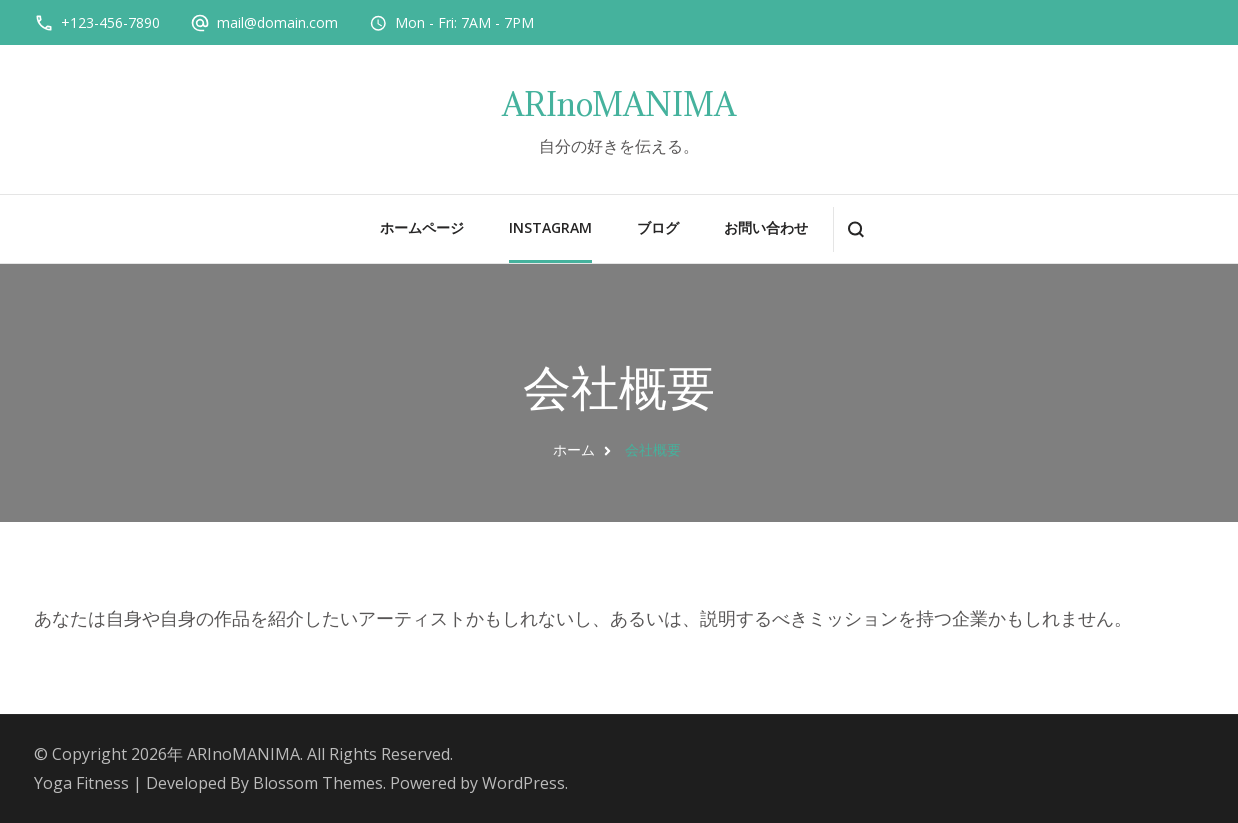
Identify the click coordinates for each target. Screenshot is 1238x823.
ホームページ (422, 227)
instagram (550, 227)
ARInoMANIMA (619, 104)
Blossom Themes (318, 783)
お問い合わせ (766, 227)
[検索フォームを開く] (855, 229)
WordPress (523, 783)
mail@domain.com (277, 22)
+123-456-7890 (110, 22)
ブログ (658, 227)
